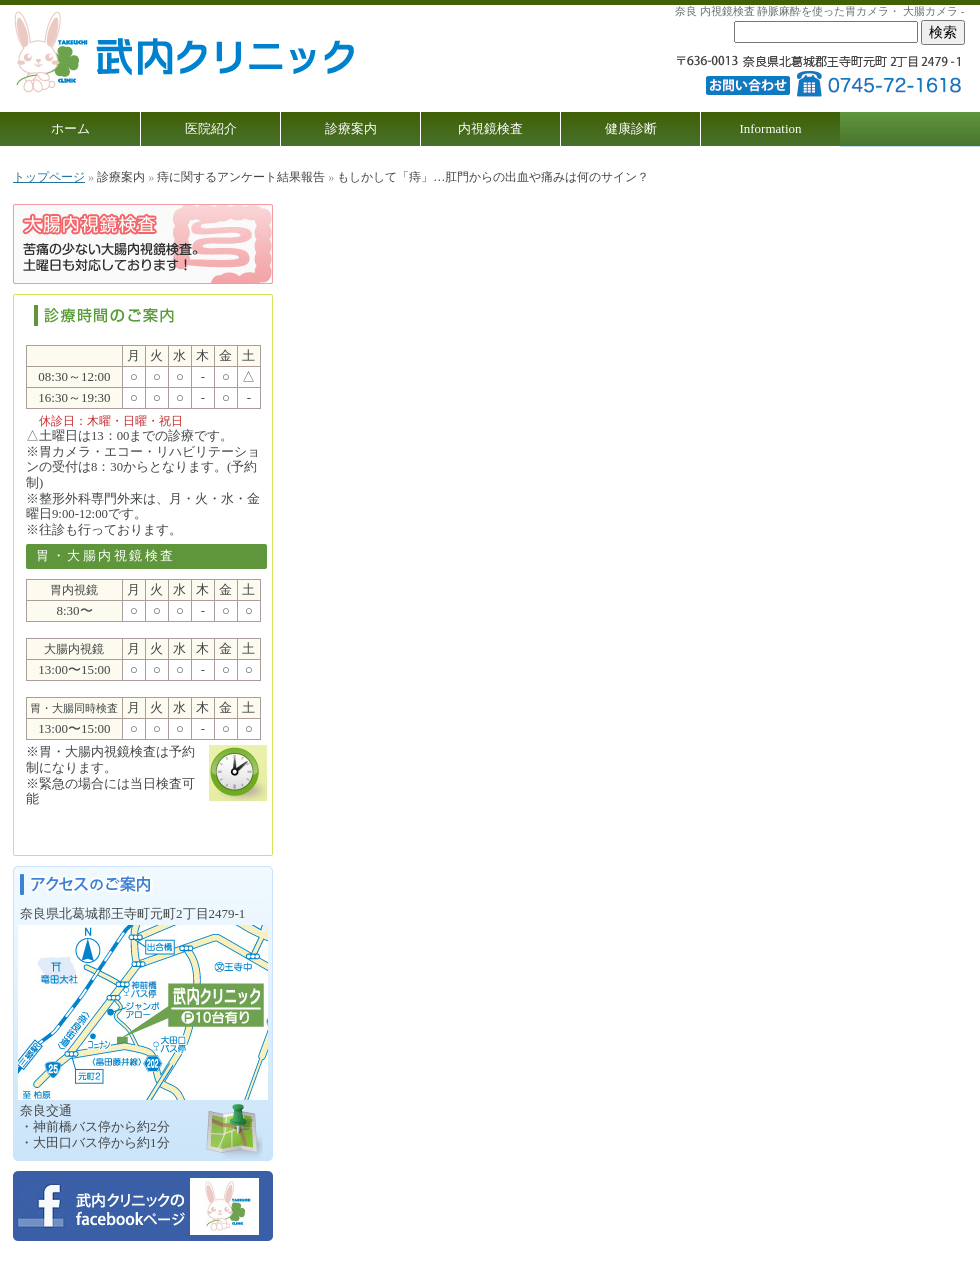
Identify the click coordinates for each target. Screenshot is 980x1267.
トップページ (49, 177)
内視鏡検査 (490, 128)
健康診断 (631, 128)
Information (770, 128)
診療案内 (351, 128)
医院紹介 (211, 128)
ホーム (70, 128)
